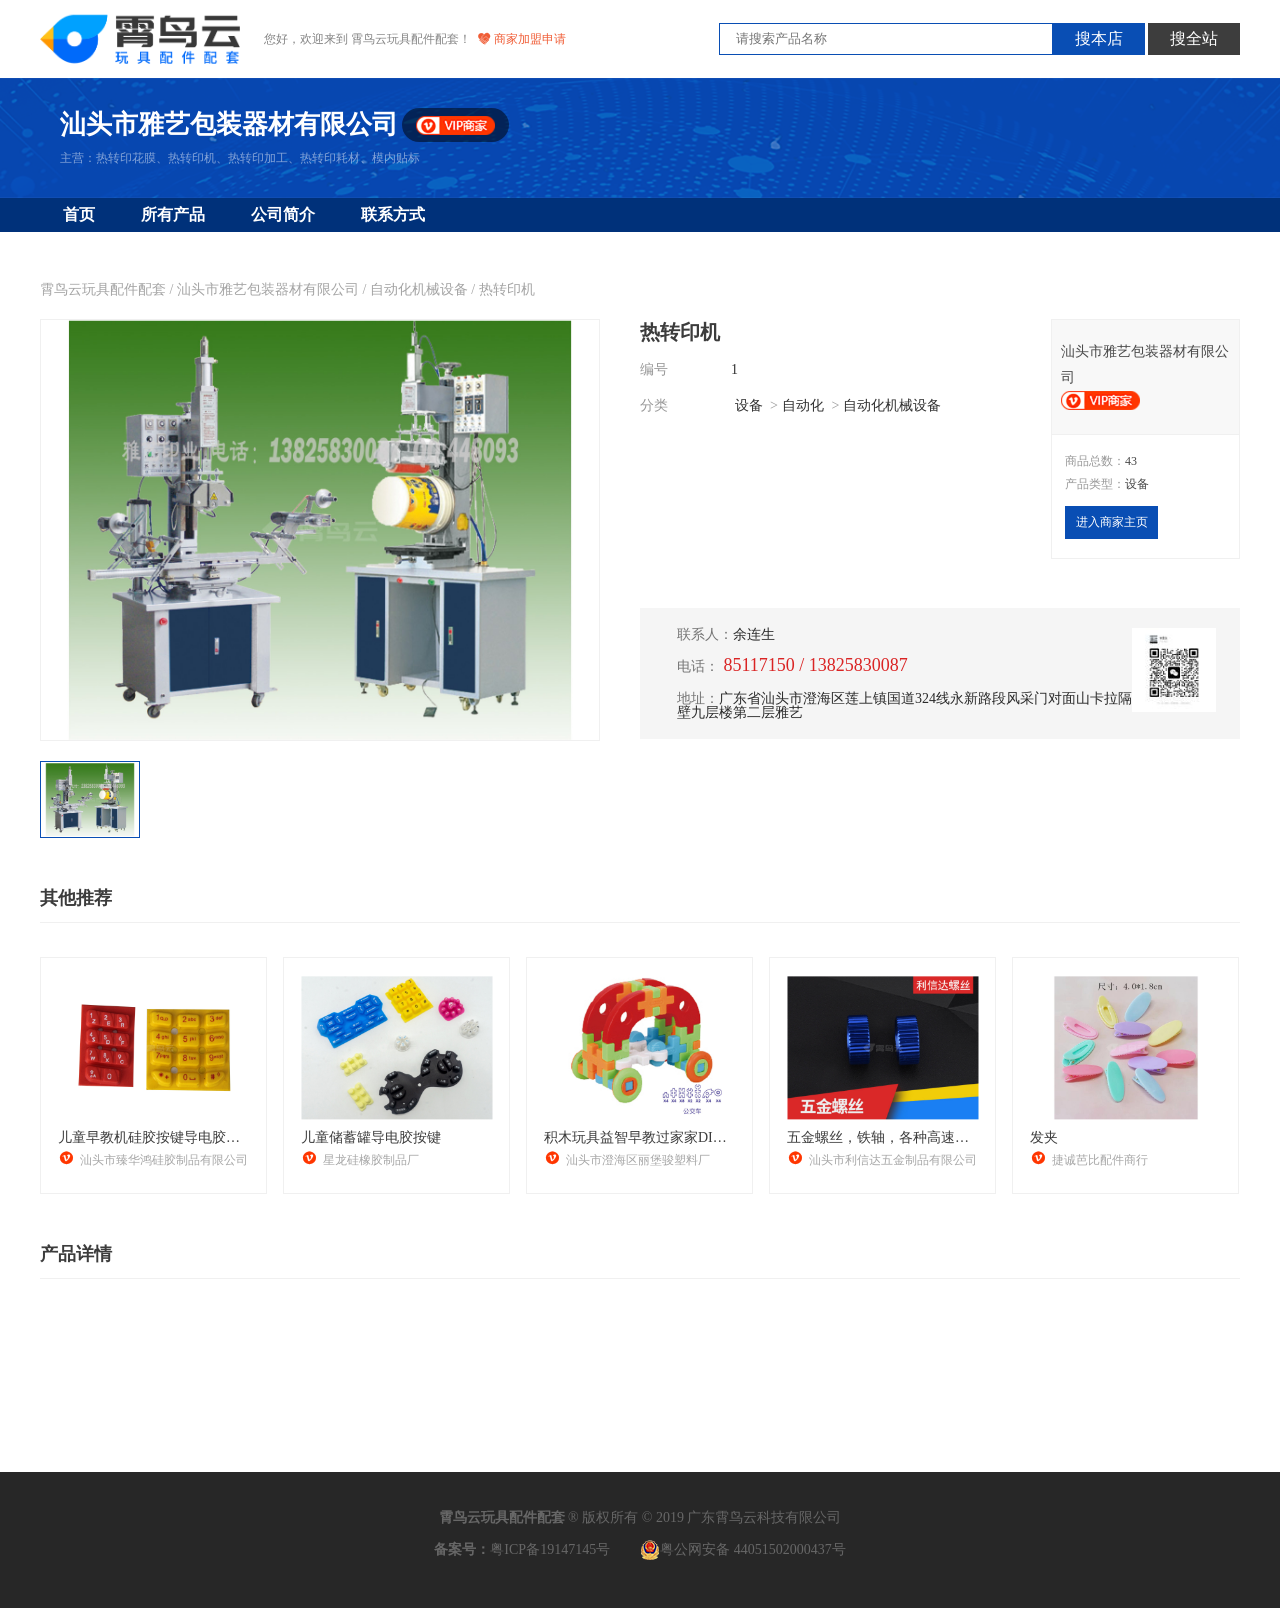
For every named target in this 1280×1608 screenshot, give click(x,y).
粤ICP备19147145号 (550, 1549)
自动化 (803, 405)
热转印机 (507, 289)
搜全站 (1194, 38)
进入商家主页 (1112, 522)
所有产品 (173, 214)
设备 (749, 405)
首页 (79, 214)
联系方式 (393, 214)
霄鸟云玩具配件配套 (103, 289)
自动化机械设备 (419, 289)
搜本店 (1099, 38)
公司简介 (283, 214)
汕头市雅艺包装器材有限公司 (268, 289)
